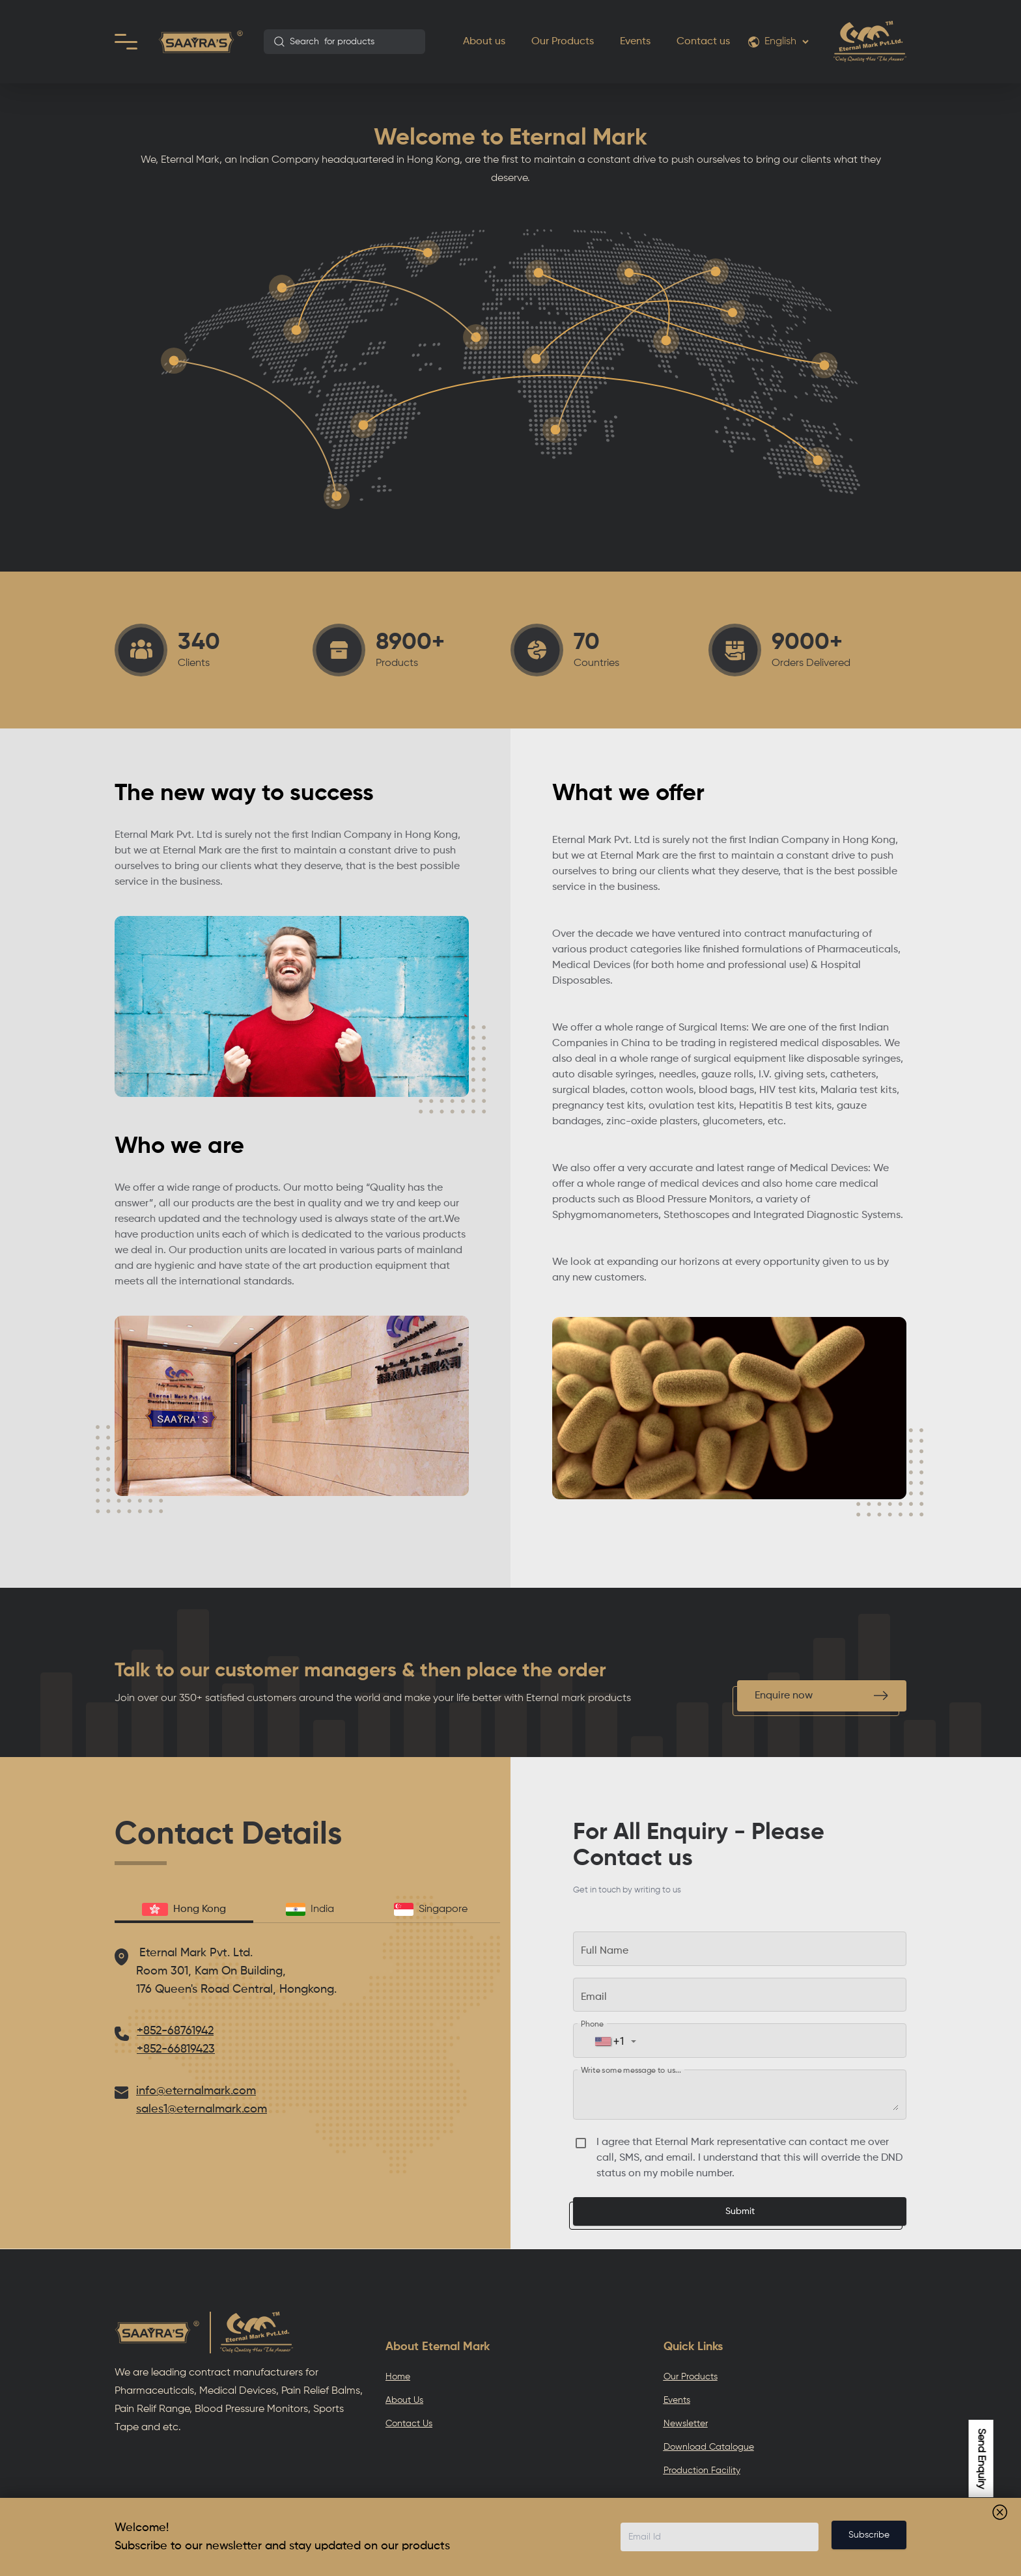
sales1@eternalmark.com (201, 2109)
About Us (404, 2400)
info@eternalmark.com (196, 2091)
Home (397, 2376)
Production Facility (702, 2470)
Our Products (562, 41)
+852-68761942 (175, 2031)
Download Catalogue (709, 2447)
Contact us (703, 41)
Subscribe (868, 2535)
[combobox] (344, 41)
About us (484, 41)
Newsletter (686, 2423)
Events (635, 41)
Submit (740, 2211)
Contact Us (408, 2423)
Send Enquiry (981, 2458)
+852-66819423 (176, 2049)
